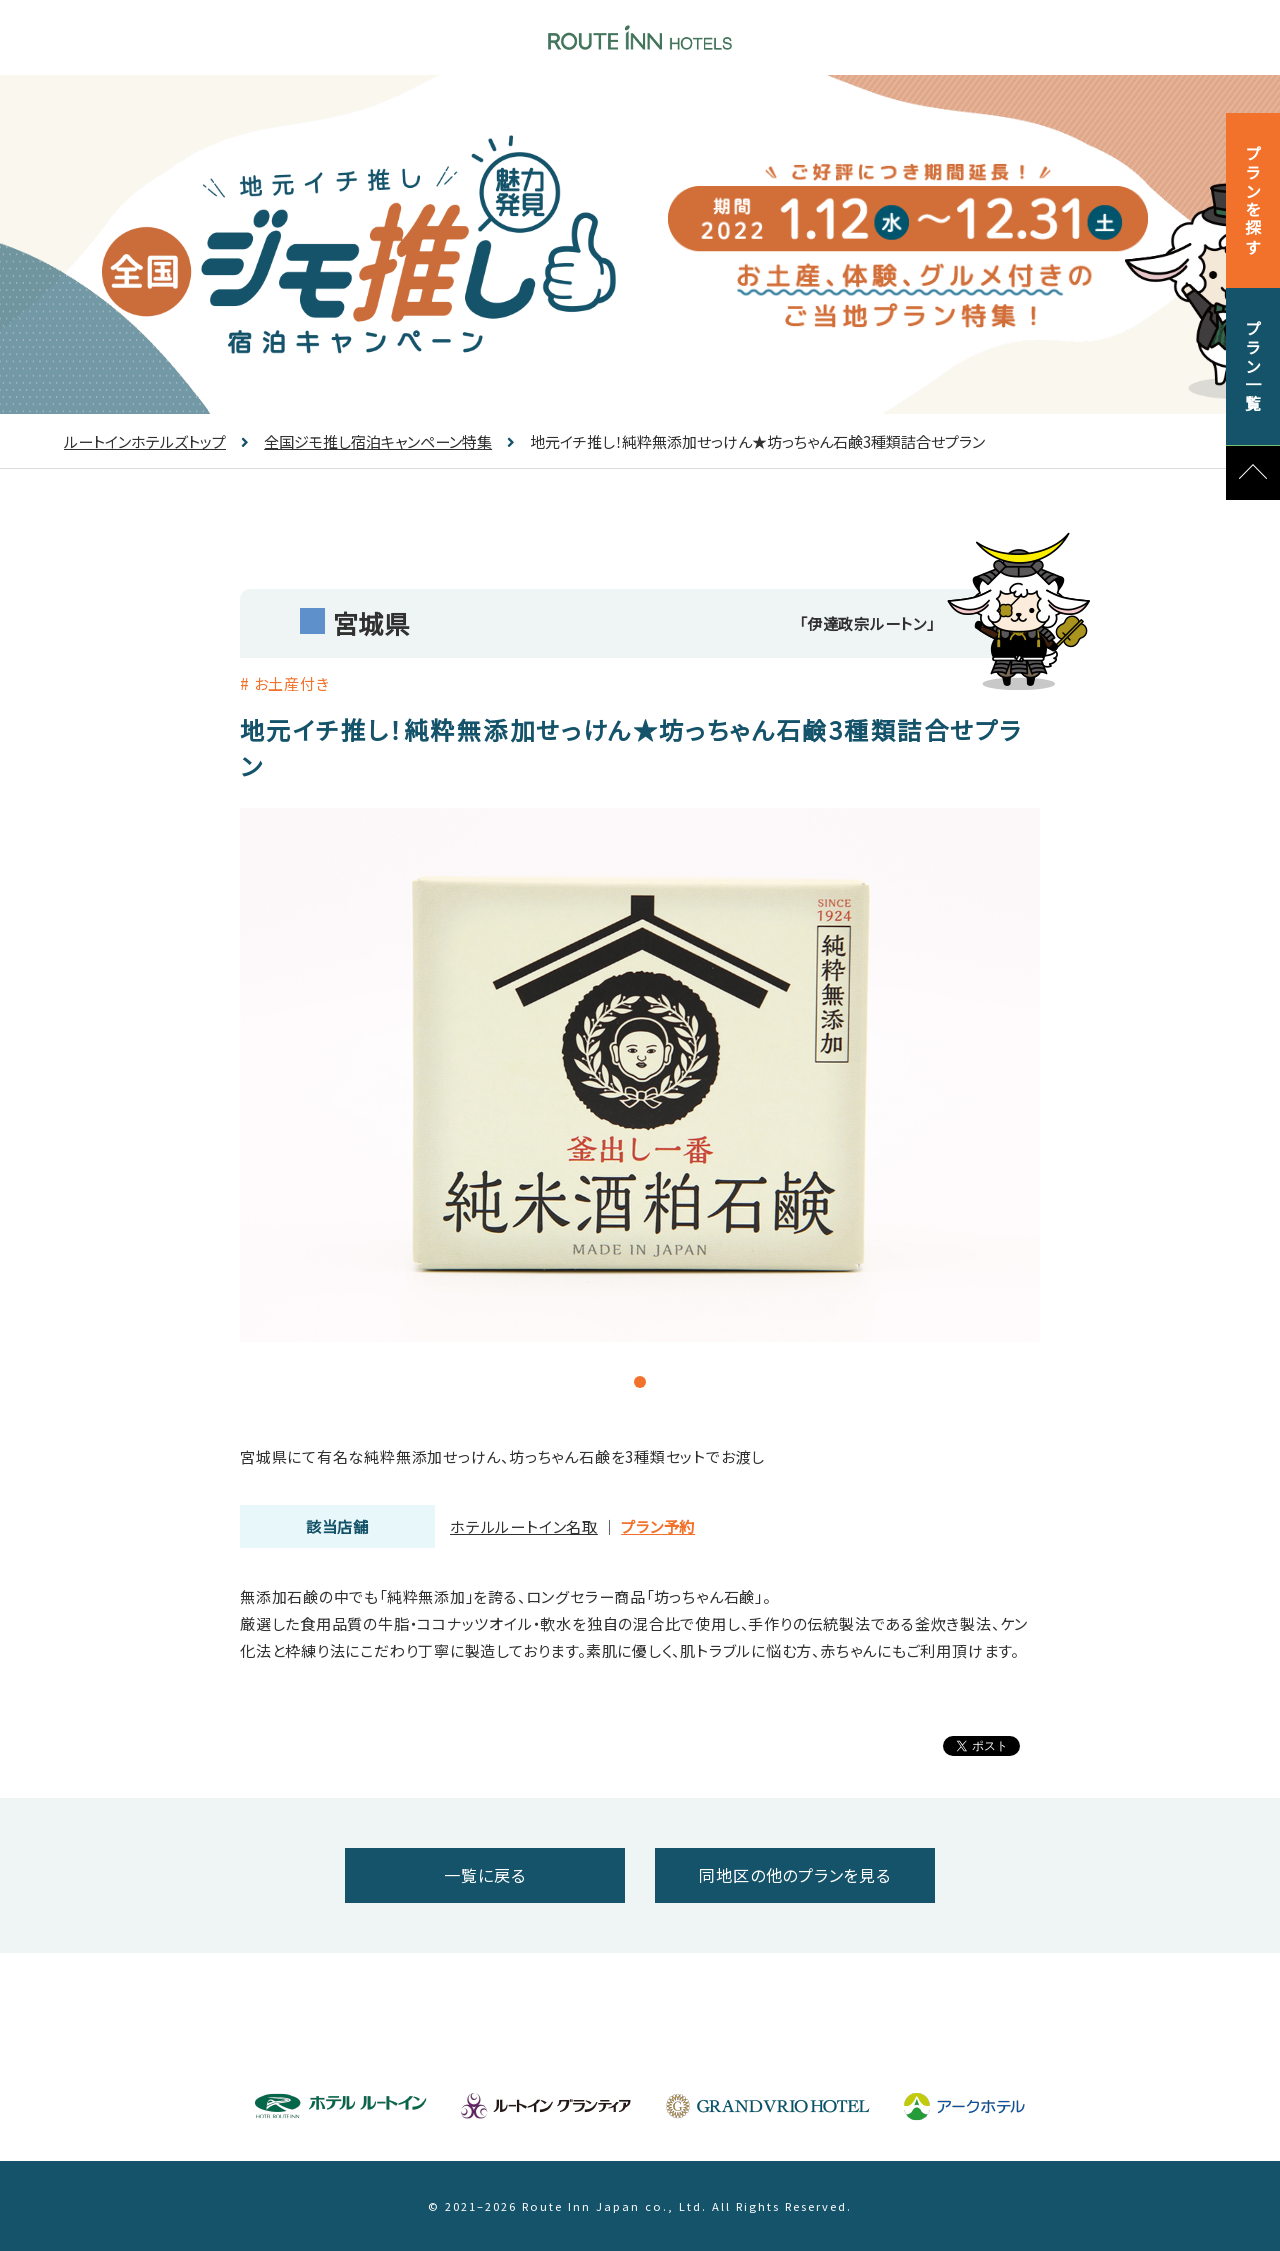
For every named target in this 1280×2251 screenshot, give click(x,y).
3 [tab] (663, 1382)
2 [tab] (640, 1382)
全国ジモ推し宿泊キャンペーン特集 (366, 441)
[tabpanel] (640, 1074)
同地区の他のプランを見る (794, 1875)
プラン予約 (658, 1526)
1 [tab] (617, 1382)
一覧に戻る (484, 1875)
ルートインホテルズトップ (145, 441)
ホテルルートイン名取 (524, 1526)
